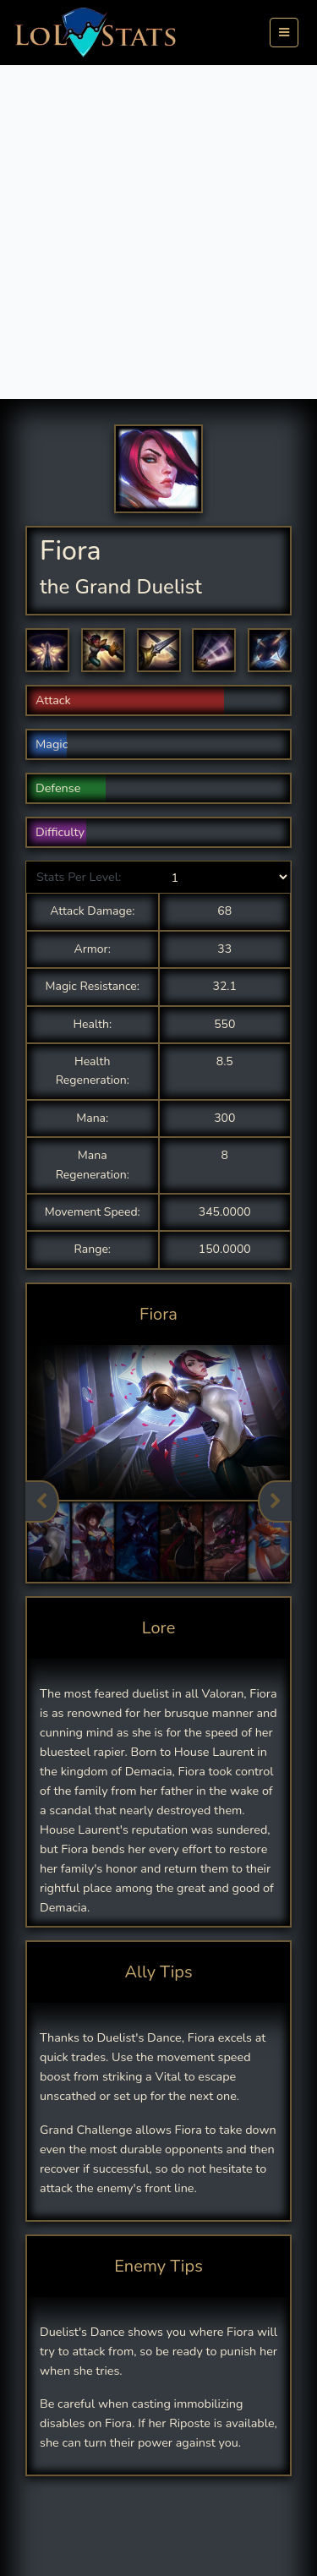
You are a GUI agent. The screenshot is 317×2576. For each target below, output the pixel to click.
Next (275, 1501)
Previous (42, 1501)
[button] (47, 650)
